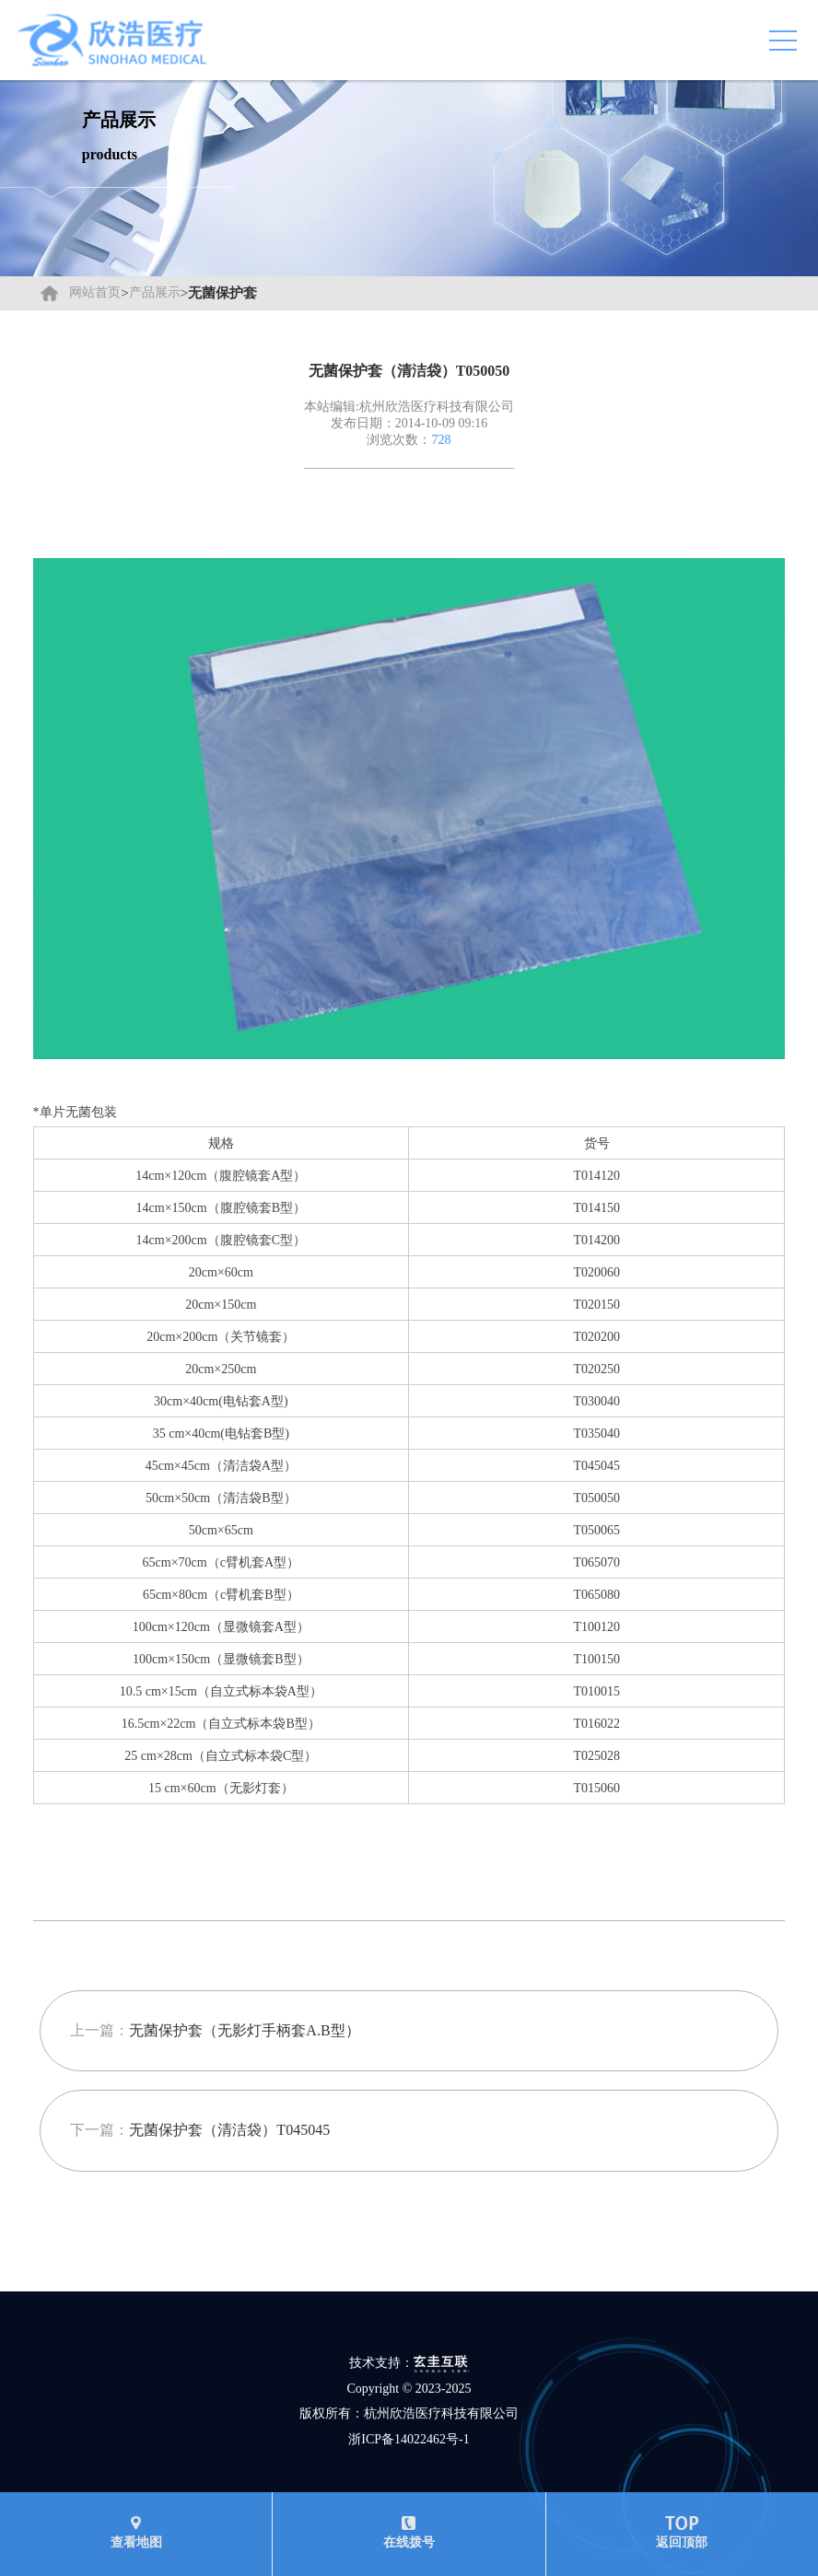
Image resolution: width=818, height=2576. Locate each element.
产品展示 (155, 292)
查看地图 (136, 2532)
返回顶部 (681, 2532)
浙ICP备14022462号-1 (408, 2439)
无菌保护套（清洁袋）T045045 (229, 2130)
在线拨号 (409, 2532)
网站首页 (95, 292)
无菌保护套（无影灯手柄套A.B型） (244, 2030)
